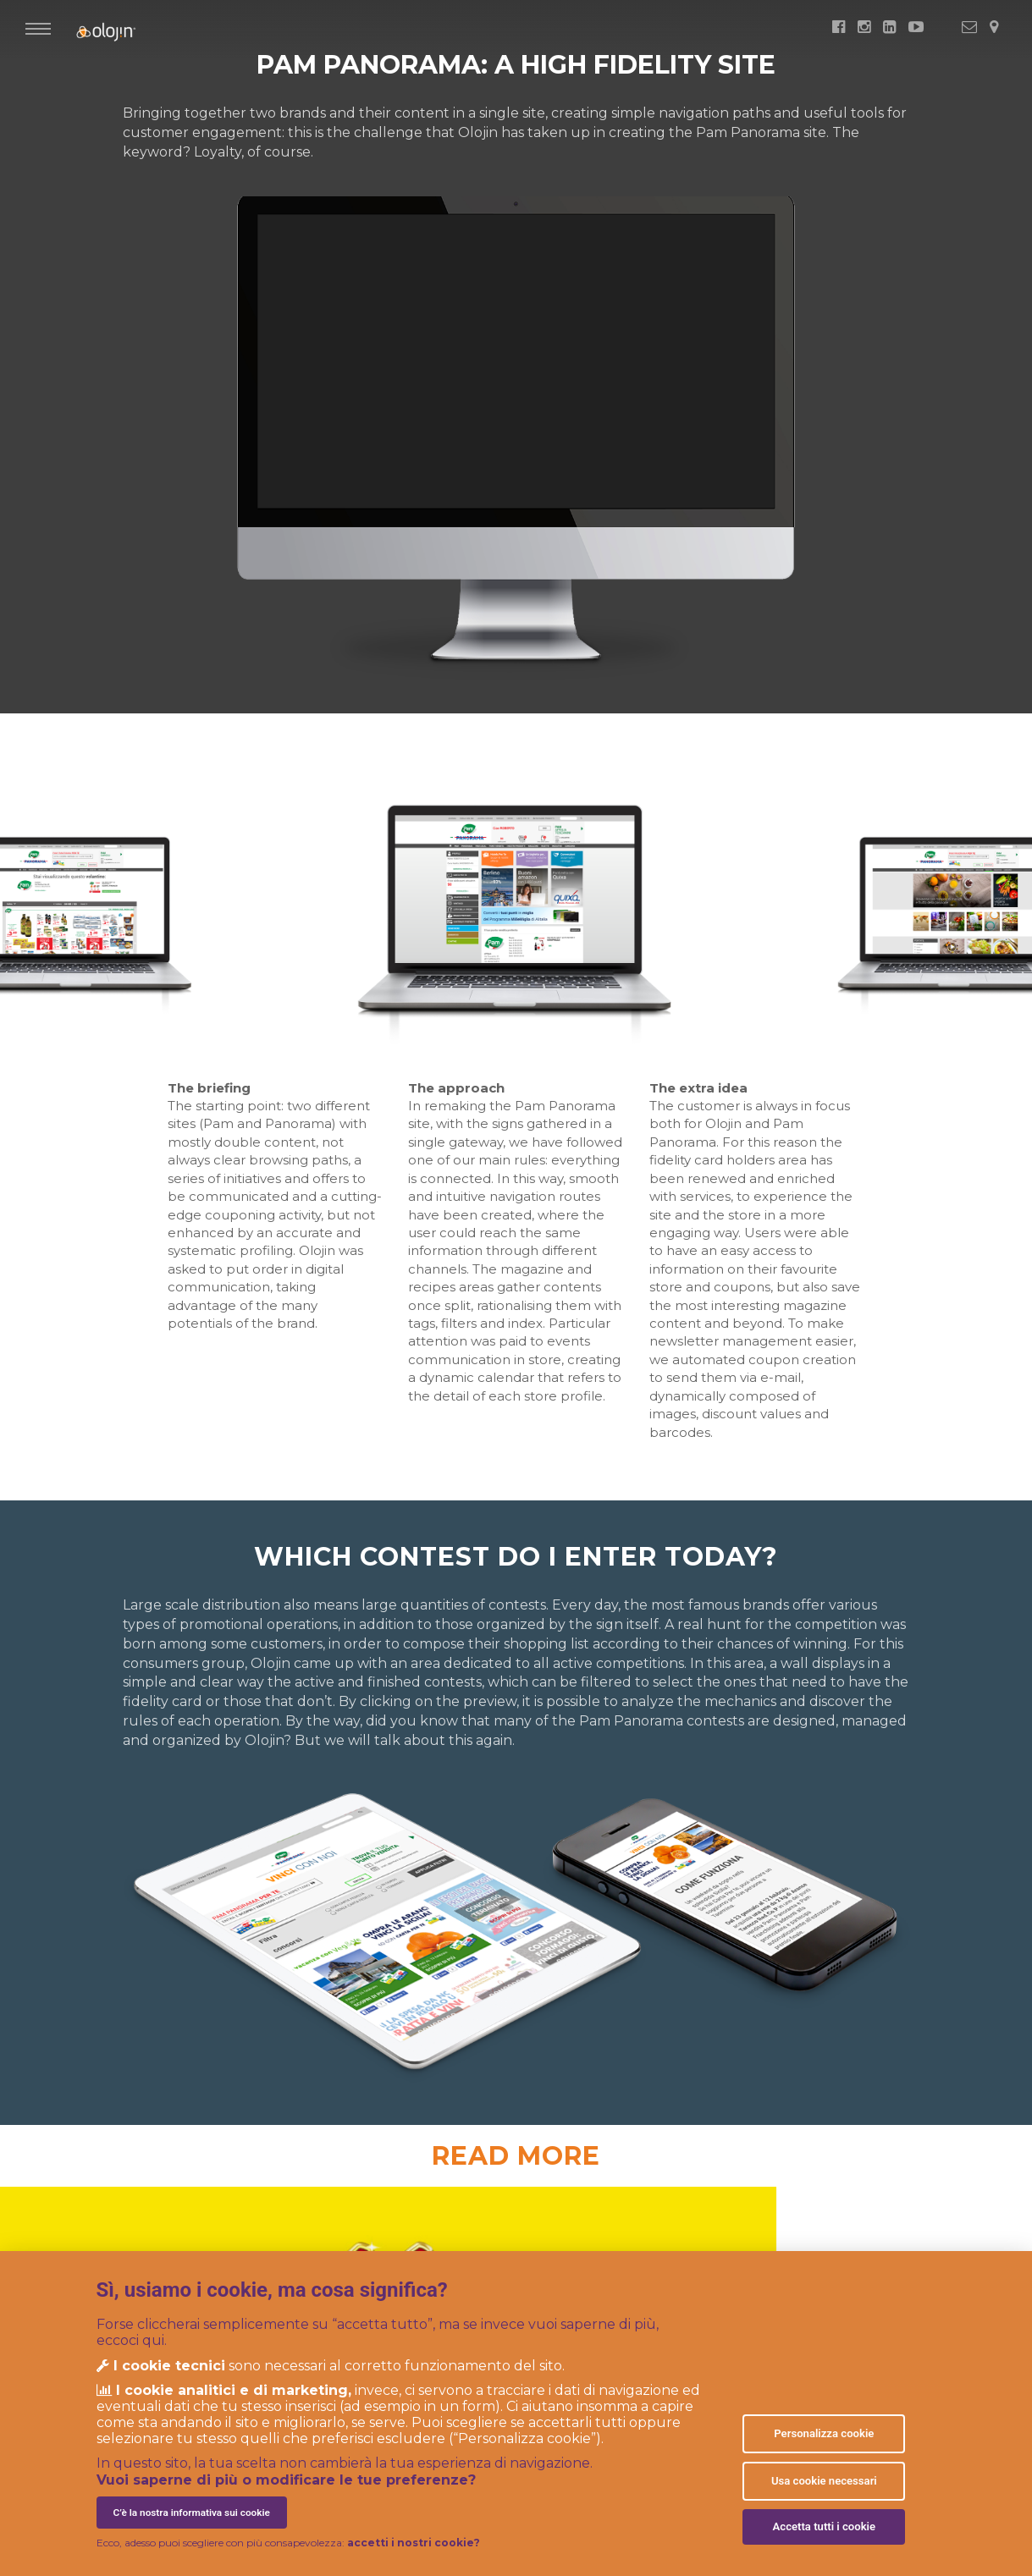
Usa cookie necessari (824, 2480)
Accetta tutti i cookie (824, 2526)
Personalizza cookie (824, 2433)
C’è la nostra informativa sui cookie (191, 2512)
